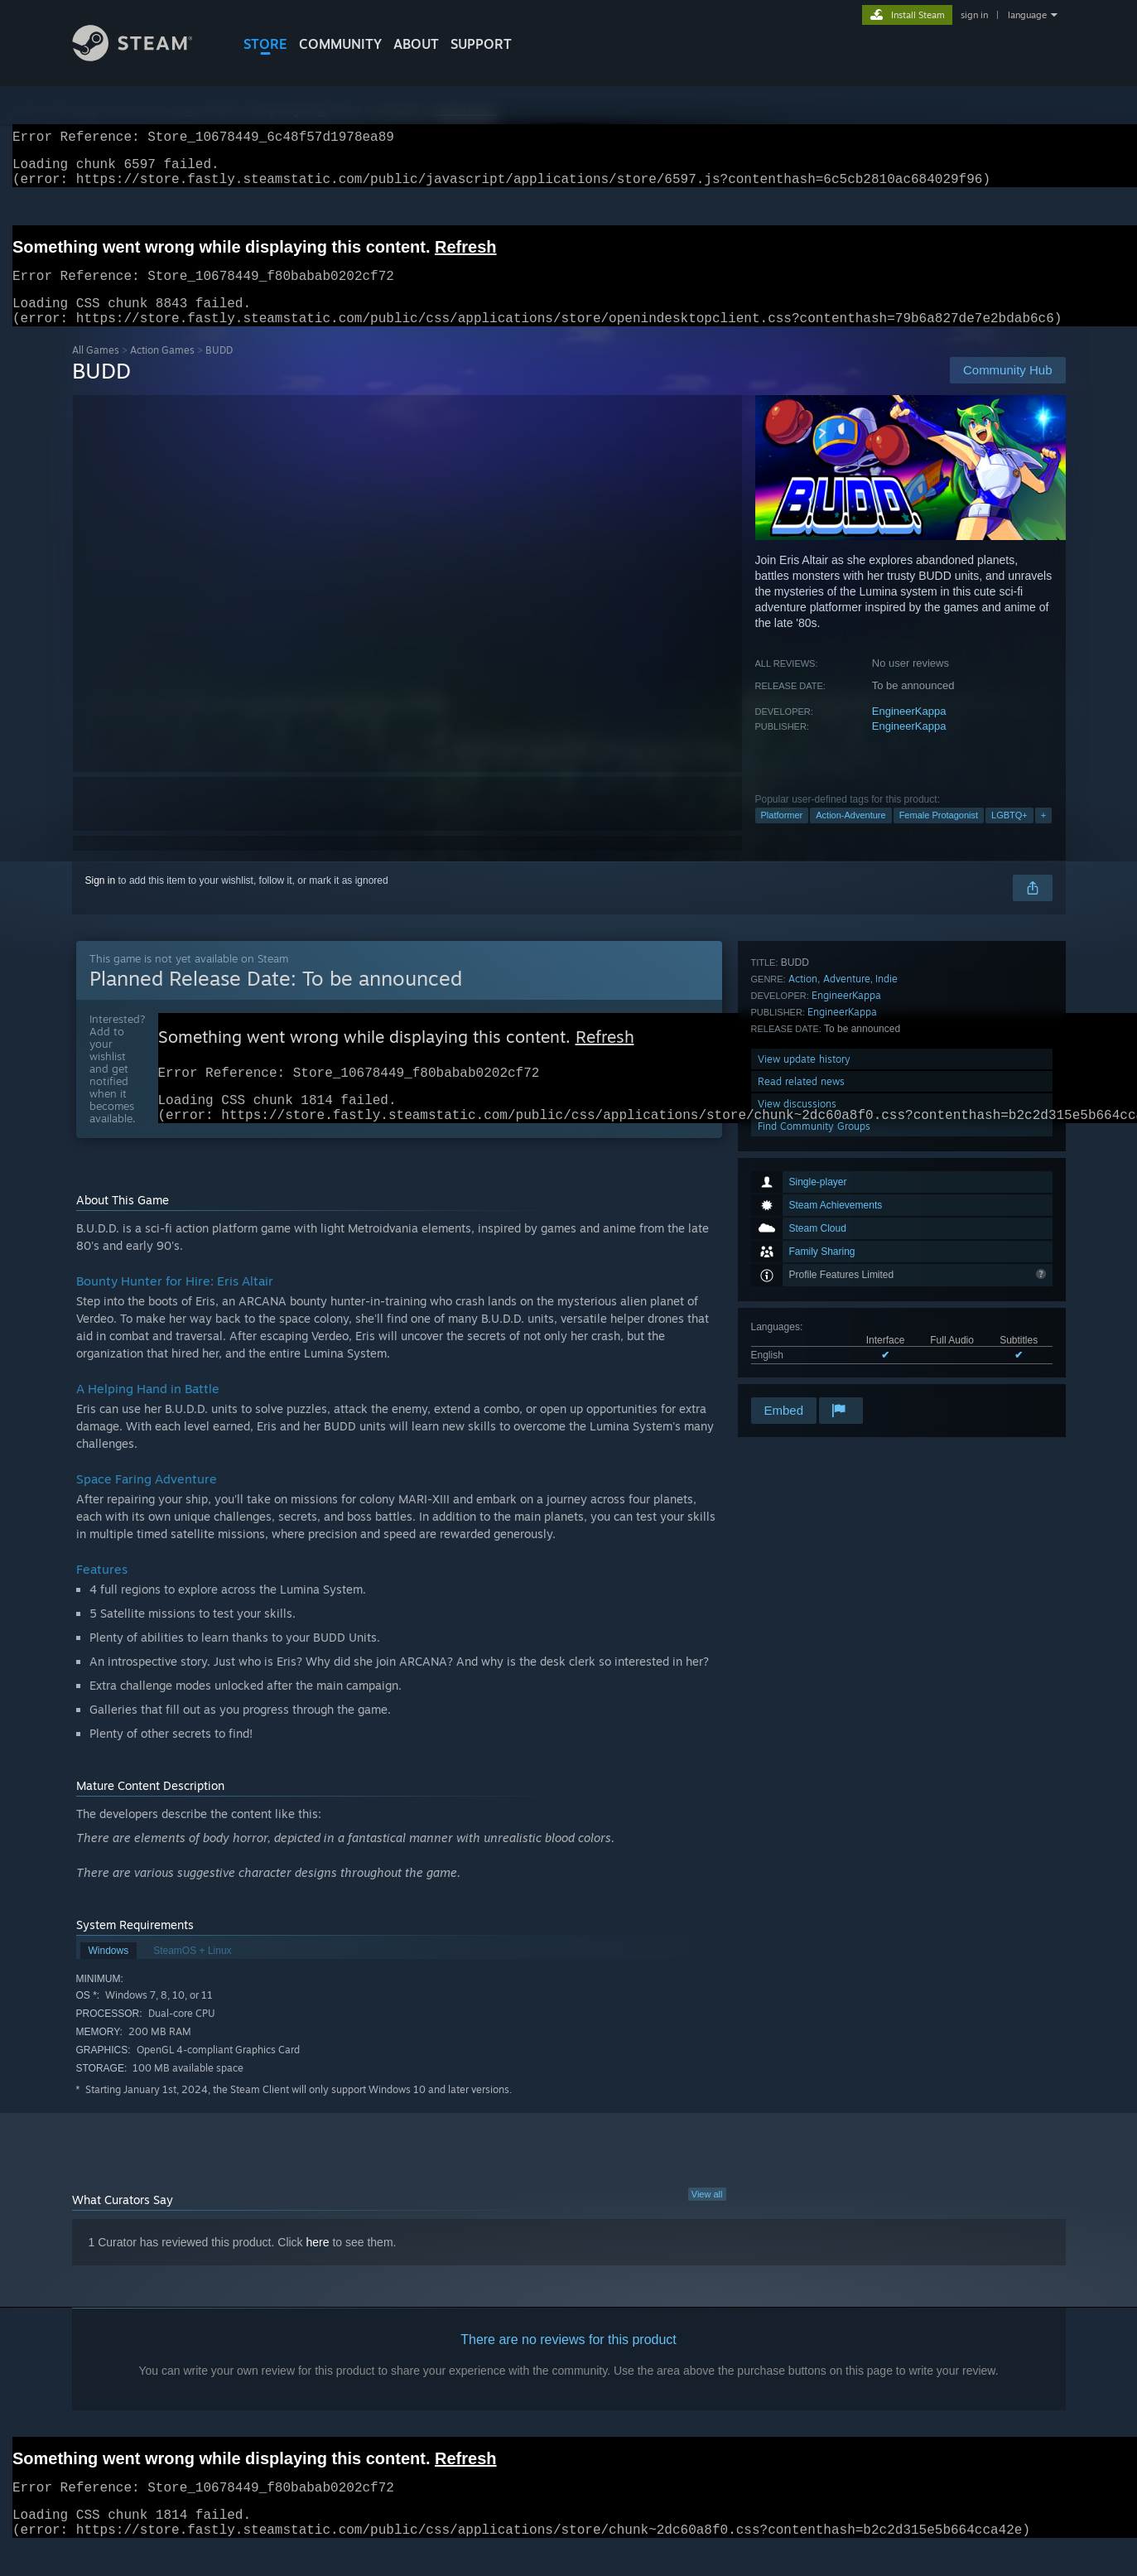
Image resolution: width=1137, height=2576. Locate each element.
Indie (886, 1224)
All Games (95, 370)
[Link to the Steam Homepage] (145, 57)
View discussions (797, 1349)
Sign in (100, 900)
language (1027, 15)
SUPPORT (481, 44)
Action (802, 1224)
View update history (804, 1305)
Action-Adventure (850, 835)
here (318, 2270)
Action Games (162, 370)
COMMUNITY (340, 44)
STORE (265, 44)
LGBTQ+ (1009, 835)
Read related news (801, 1327)
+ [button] (1043, 835)
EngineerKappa (909, 731)
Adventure (846, 1224)
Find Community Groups (814, 1372)
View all (707, 2222)
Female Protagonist (938, 835)
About (416, 44)
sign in (974, 15)
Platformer (782, 835)
